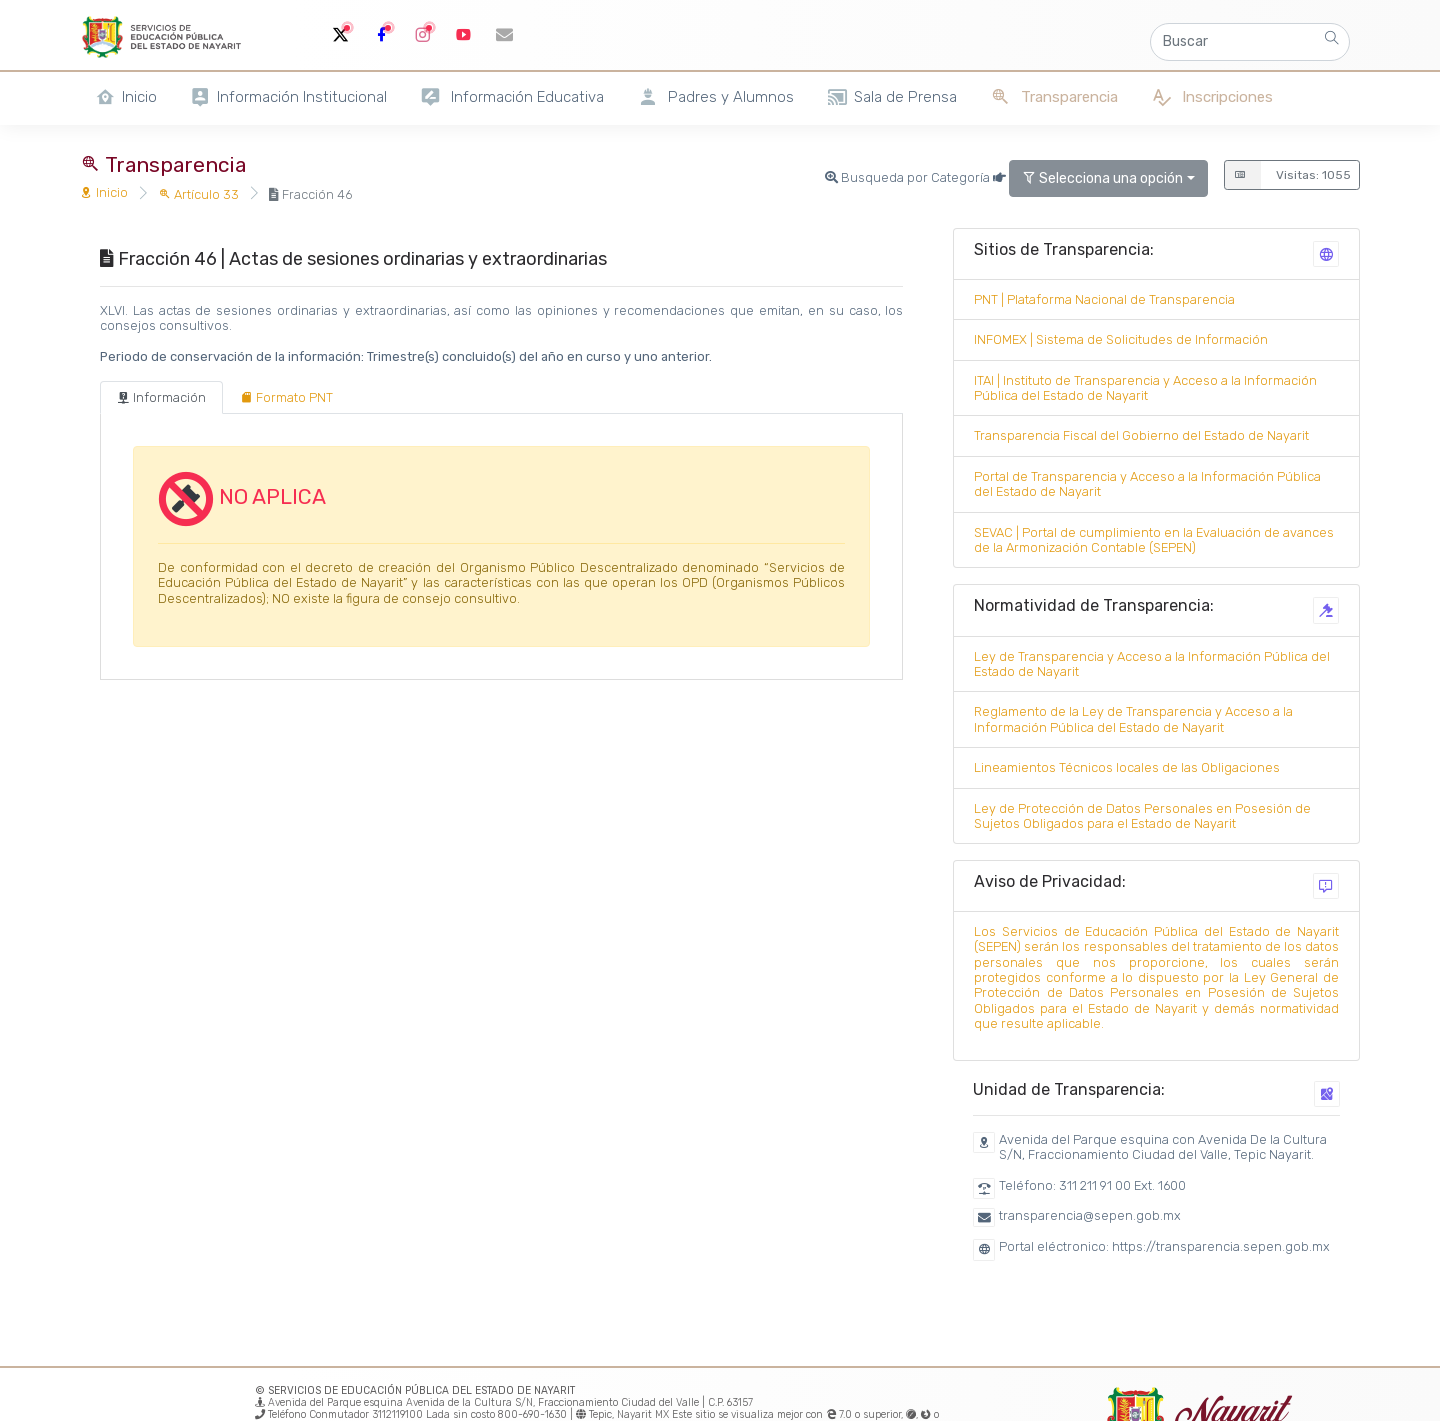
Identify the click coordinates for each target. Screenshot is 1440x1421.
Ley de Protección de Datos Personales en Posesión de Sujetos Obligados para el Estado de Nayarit (1142, 816)
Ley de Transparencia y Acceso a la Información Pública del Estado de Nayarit (1152, 664)
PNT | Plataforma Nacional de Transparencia (1104, 299)
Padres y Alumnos (715, 97)
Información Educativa (512, 97)
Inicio (104, 192)
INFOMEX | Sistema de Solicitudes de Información (1121, 339)
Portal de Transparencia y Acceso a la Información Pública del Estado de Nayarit (1147, 484)
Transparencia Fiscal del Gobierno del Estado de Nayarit (1141, 435)
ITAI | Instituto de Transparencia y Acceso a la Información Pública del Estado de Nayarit (1145, 388)
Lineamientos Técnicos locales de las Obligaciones (1127, 767)
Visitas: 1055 (1287, 175)
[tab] (161, 397)
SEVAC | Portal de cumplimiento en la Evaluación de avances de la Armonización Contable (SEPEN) (1154, 540)
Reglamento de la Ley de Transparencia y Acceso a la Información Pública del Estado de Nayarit (1133, 719)
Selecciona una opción (1102, 178)
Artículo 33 (198, 194)
